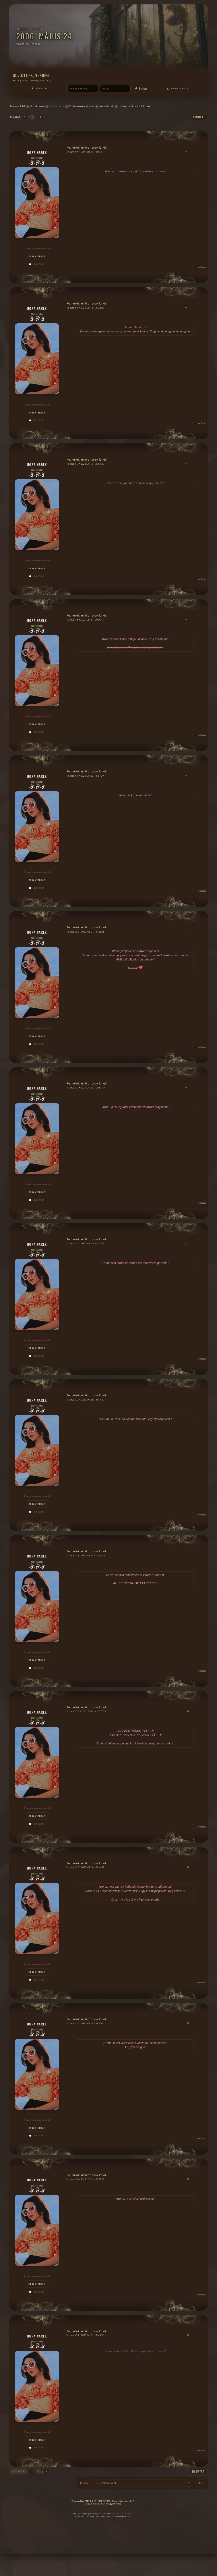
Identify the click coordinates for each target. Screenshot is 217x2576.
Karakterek (37, 106)
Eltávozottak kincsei (81, 106)
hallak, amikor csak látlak (134, 106)
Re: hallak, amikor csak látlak (86, 147)
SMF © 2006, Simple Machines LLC (116, 2501)
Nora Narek (106, 106)
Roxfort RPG (17, 106)
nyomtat (199, 117)
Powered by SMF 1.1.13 (84, 2501)
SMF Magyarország (111, 2503)
